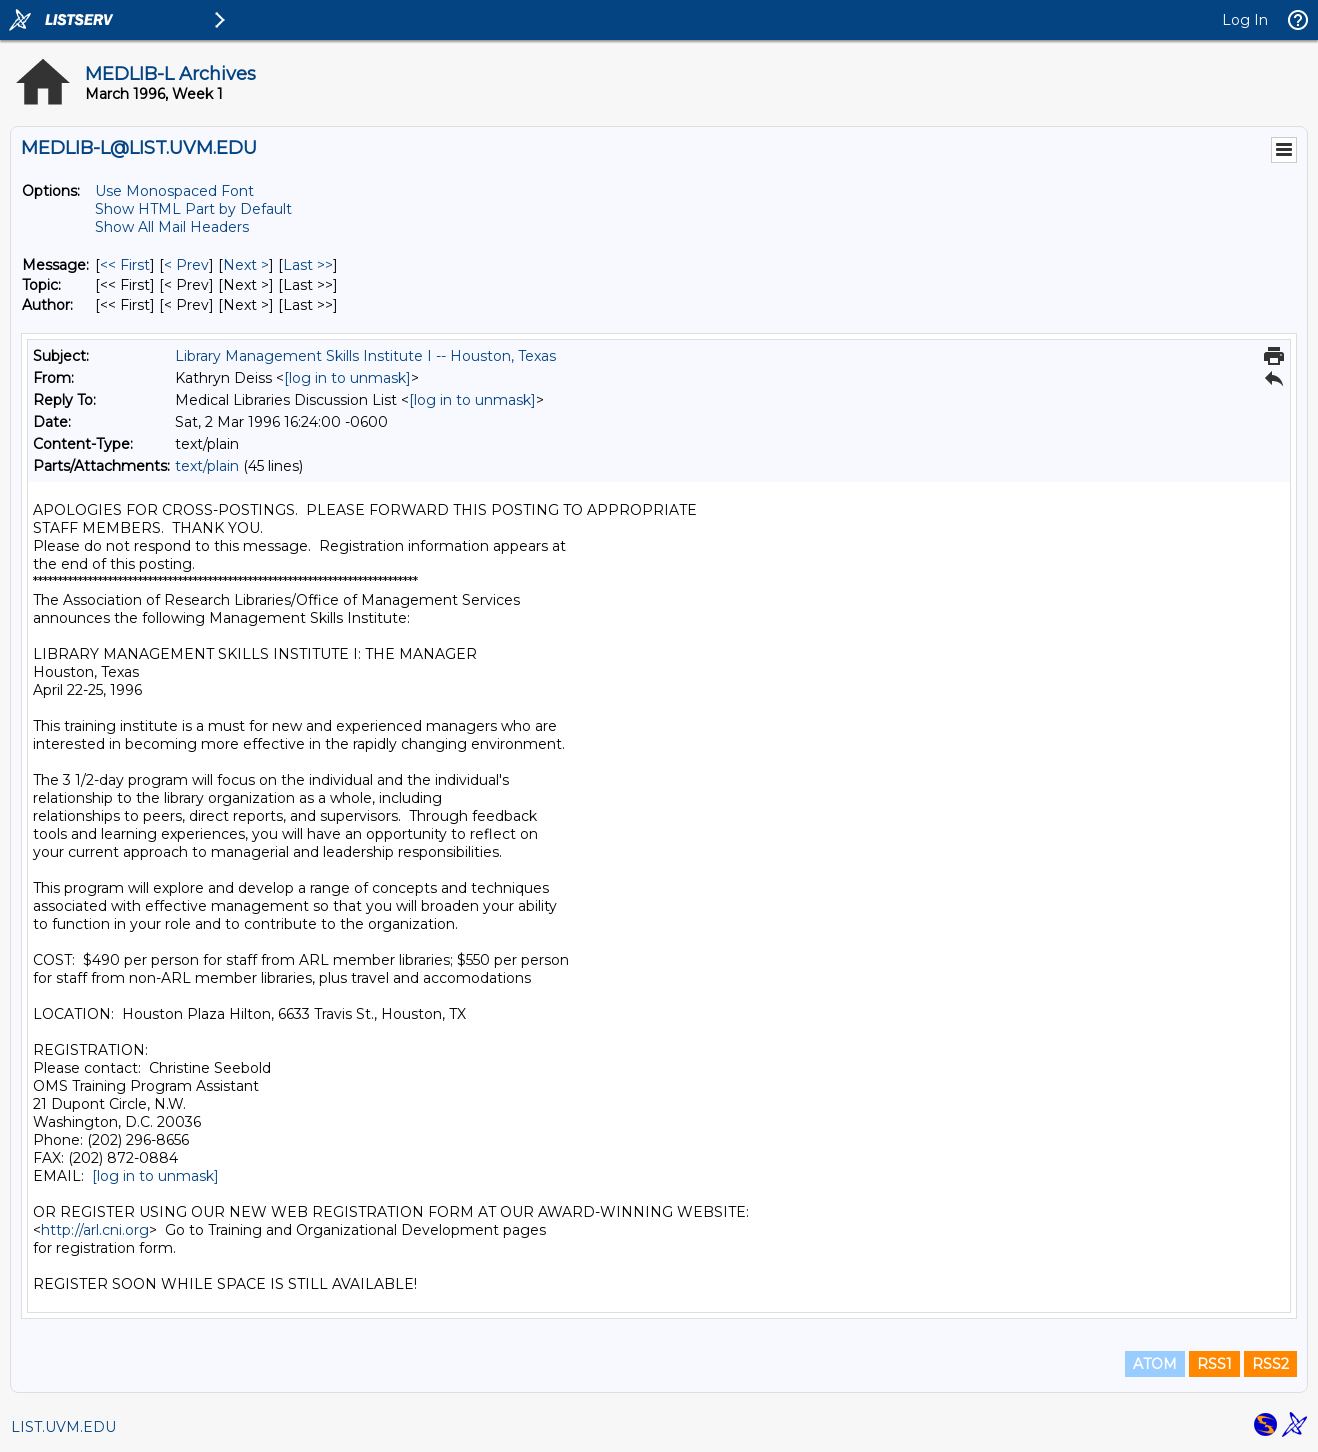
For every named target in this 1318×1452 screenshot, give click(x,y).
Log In (1245, 20)
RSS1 (1214, 1364)
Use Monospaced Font (174, 191)
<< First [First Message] (125, 265)
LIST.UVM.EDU (63, 1427)
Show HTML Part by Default (193, 209)
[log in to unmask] (347, 378)
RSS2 (1270, 1364)
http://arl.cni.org (95, 1230)
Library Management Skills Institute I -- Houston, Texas (365, 356)
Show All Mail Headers (172, 227)
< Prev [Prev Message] (186, 265)
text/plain (207, 466)
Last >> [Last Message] (308, 265)
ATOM (1155, 1364)
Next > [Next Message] (246, 265)
